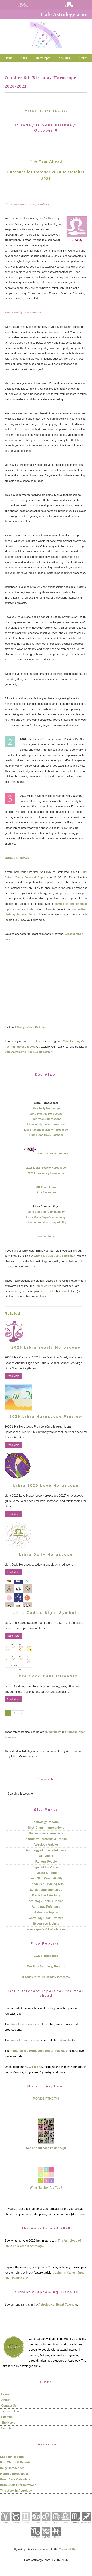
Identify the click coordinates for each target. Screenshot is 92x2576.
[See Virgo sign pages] (56, 2532)
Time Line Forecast (23, 2032)
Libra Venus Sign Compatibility (46, 1230)
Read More (13, 1384)
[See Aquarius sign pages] (46, 2546)
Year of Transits (21, 2048)
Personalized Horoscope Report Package (38, 2058)
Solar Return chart (47, 1293)
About (5, 2408)
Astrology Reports (46, 1830)
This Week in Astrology (16, 2498)
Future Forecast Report (53, 1161)
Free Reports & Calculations (45, 1937)
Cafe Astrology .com (46, 33)
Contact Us (9, 2413)
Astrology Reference (46, 1914)
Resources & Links (46, 1931)
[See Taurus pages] (15, 2532)
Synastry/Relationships (46, 1897)
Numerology (46, 1244)
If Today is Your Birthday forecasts (46, 1985)
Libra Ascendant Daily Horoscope (46, 1137)
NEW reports (33, 2074)
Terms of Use (10, 2419)
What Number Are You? (46, 2195)
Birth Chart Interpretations (46, 1835)
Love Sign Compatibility (45, 1886)
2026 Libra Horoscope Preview (45, 1424)
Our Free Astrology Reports (46, 1974)
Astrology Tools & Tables (46, 1909)
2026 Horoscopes (46, 1963)
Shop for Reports (12, 2464)
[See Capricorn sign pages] (35, 2546)
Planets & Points (45, 1880)
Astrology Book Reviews (46, 1926)
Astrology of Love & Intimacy (46, 1858)
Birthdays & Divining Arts (46, 1892)
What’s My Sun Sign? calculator (54, 1263)
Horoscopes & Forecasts (46, 1841)
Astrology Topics (46, 1920)
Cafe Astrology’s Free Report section (28, 1059)
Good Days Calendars (15, 2487)
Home (5, 2402)
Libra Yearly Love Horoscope (46, 1132)
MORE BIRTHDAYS (45, 119)
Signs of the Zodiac (46, 1875)
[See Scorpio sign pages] (75, 2532)
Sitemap (7, 2424)
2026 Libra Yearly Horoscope (46, 1181)
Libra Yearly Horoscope (46, 1126)
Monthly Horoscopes (14, 2481)
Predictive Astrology (46, 1903)
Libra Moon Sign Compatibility (46, 1225)
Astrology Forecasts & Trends (46, 1846)
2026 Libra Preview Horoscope (46, 1175)
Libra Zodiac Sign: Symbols (46, 1621)
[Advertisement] (46, 991)
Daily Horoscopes (12, 2476)
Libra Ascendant (46, 1200)
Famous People (46, 1869)
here (82, 2222)
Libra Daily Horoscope (46, 1116)
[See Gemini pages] (25, 2532)
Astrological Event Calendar (57, 2312)
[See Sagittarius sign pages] (86, 2532)
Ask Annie (46, 1863)
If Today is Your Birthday (30, 1035)
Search (6, 2436)
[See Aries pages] (5, 2532)
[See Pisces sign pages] (56, 2546)
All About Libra (46, 1195)
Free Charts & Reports (15, 2470)
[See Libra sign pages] (65, 2532)
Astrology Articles (46, 1852)
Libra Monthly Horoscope (46, 1121)
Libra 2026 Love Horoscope (46, 1493)
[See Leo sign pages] (46, 2532)
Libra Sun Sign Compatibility (46, 1219)
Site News (8, 2430)
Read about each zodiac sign (46, 2156)
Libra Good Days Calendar (46, 1142)
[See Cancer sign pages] (36, 2532)
